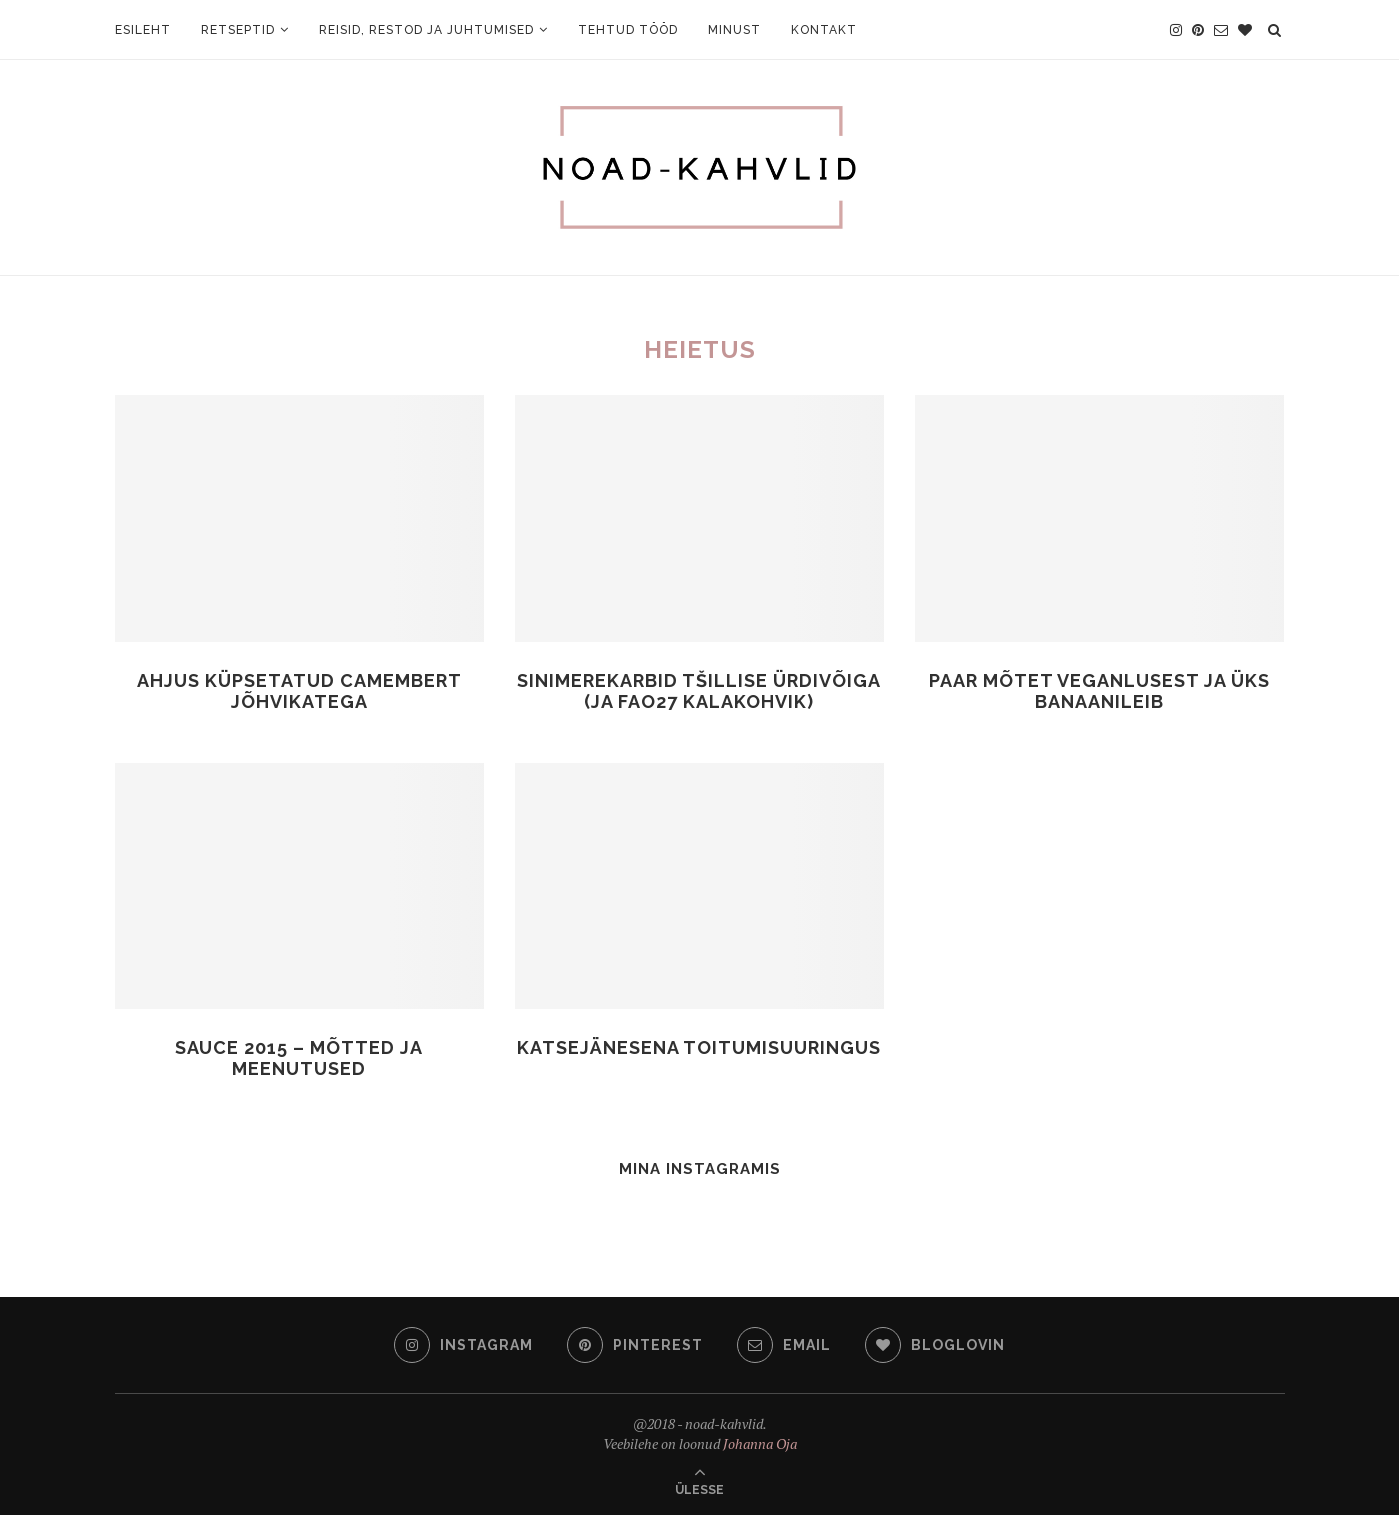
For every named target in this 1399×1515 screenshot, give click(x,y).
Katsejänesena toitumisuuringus (699, 1047)
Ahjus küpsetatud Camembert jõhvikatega (299, 691)
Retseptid (238, 30)
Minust (734, 30)
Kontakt (824, 30)
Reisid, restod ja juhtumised (426, 30)
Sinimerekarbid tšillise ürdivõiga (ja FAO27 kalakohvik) (699, 691)
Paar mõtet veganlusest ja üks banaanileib (1099, 691)
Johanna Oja (760, 1443)
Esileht (143, 30)
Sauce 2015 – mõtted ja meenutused (299, 1058)
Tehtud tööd (628, 30)
